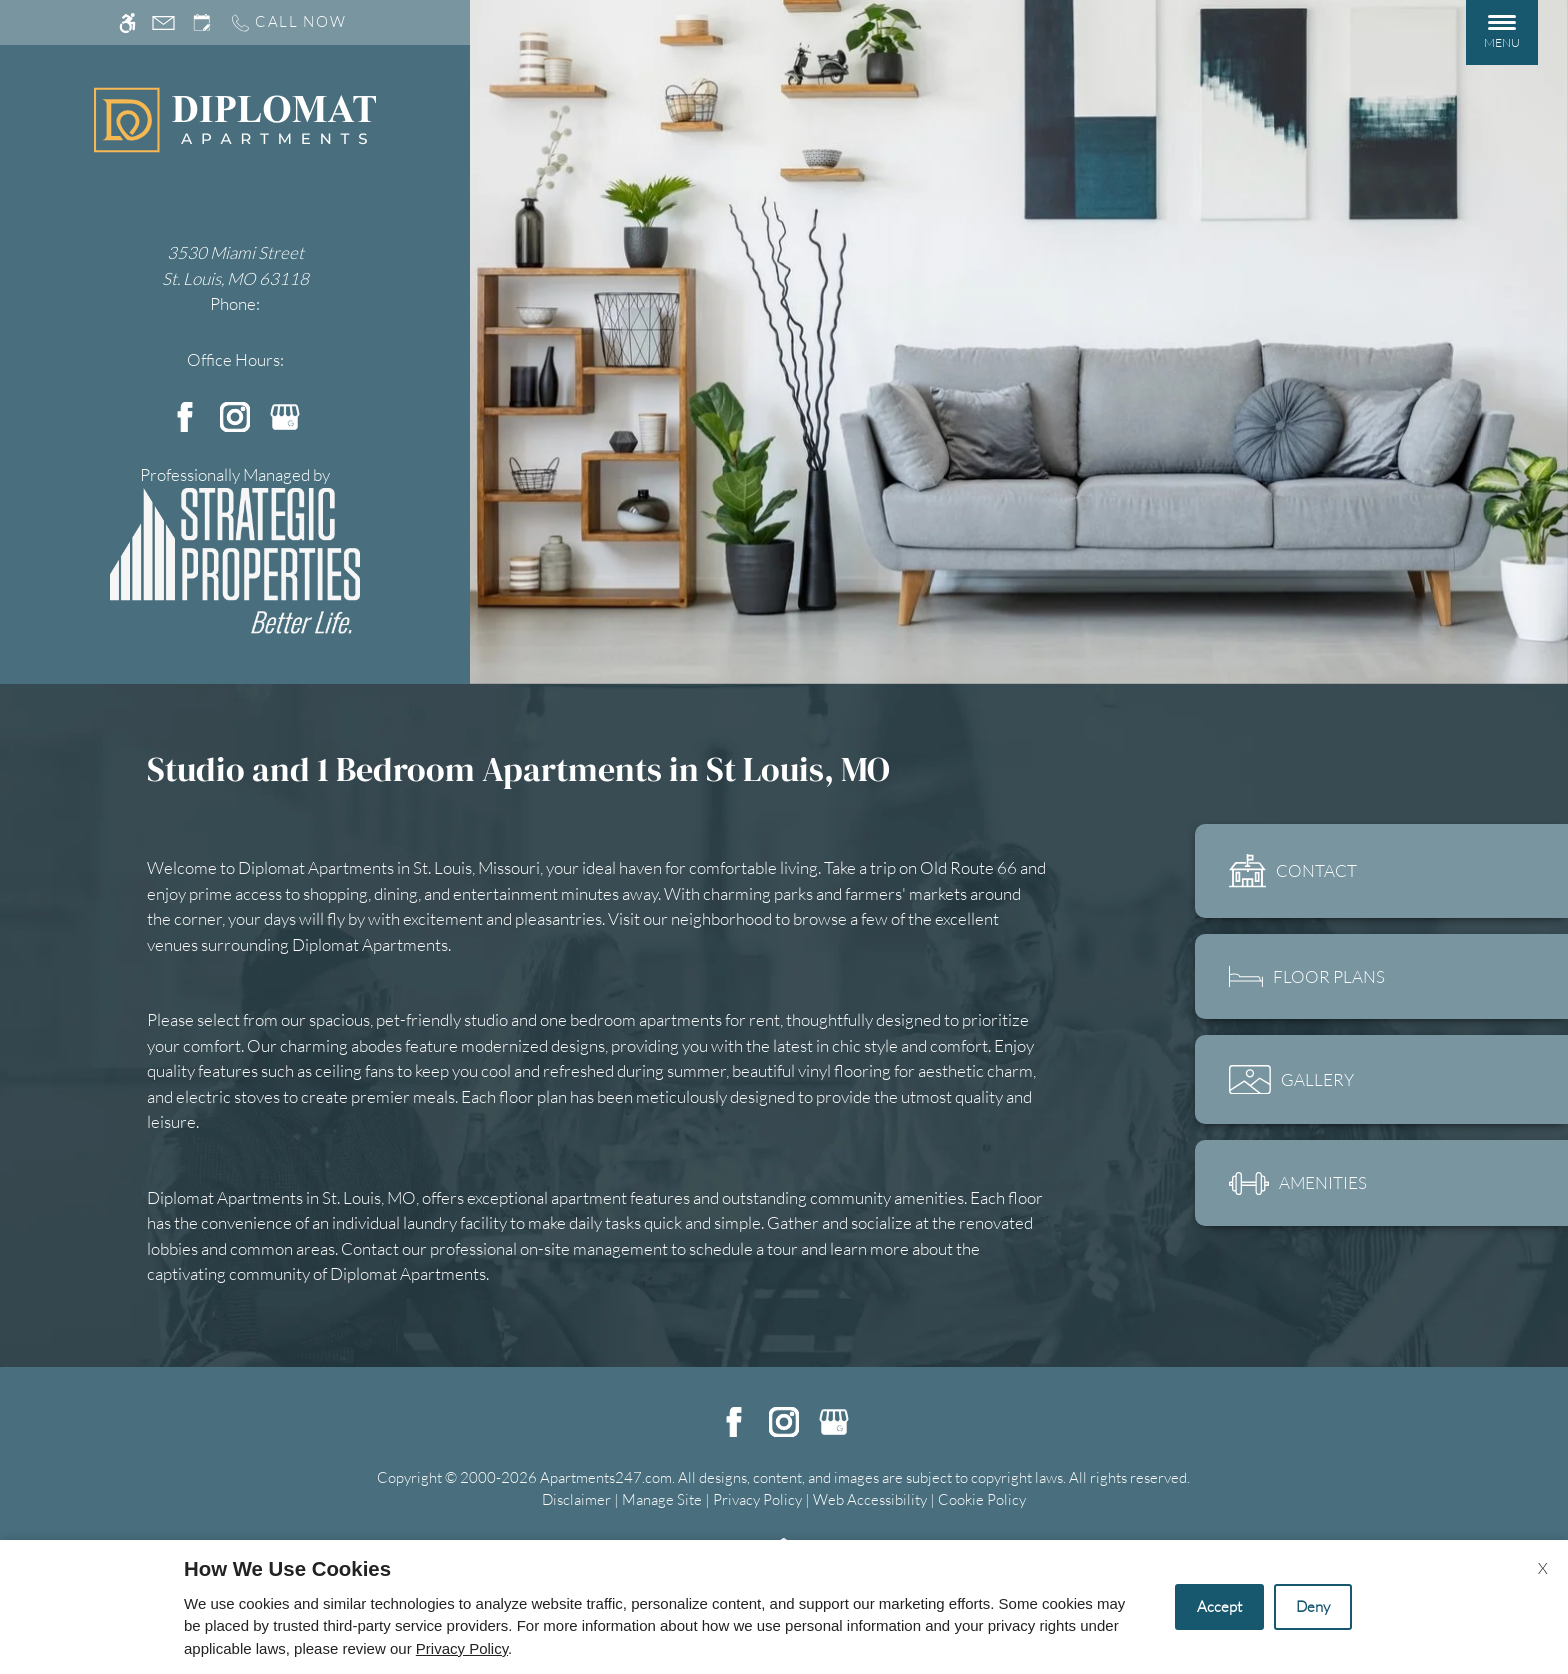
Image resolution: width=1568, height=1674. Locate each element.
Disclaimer (576, 1499)
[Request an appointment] (202, 22)
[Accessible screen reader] (127, 22)
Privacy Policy (757, 1499)
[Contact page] (163, 22)
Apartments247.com (606, 1477)
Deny (1313, 1606)
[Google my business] (285, 414)
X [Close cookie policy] (1543, 1568)
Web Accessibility (870, 1499)
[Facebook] (185, 414)
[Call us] (288, 22)
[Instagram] (235, 414)
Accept (1219, 1606)
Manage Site (662, 1499)
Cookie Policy (982, 1499)
